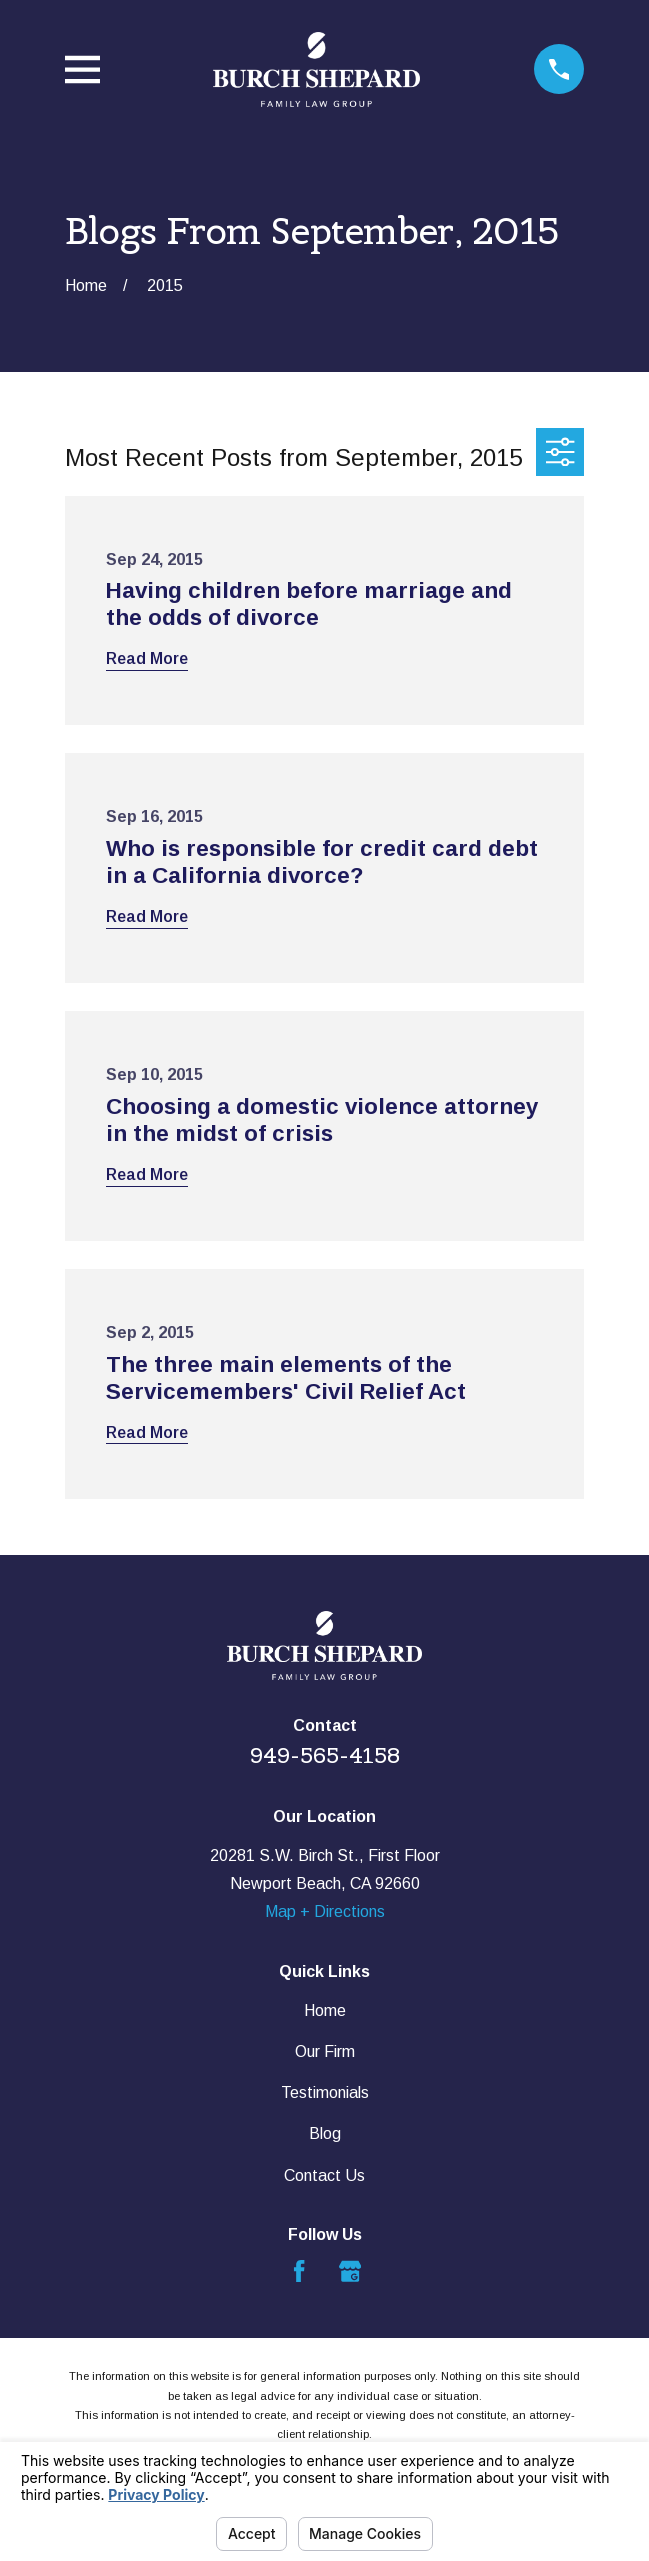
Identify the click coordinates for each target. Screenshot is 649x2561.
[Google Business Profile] (350, 2271)
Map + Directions (325, 1911)
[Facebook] (299, 2271)
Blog (325, 2133)
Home (325, 2010)
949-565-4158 (325, 1755)
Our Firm (325, 2051)
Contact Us (324, 2175)
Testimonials (325, 2092)
